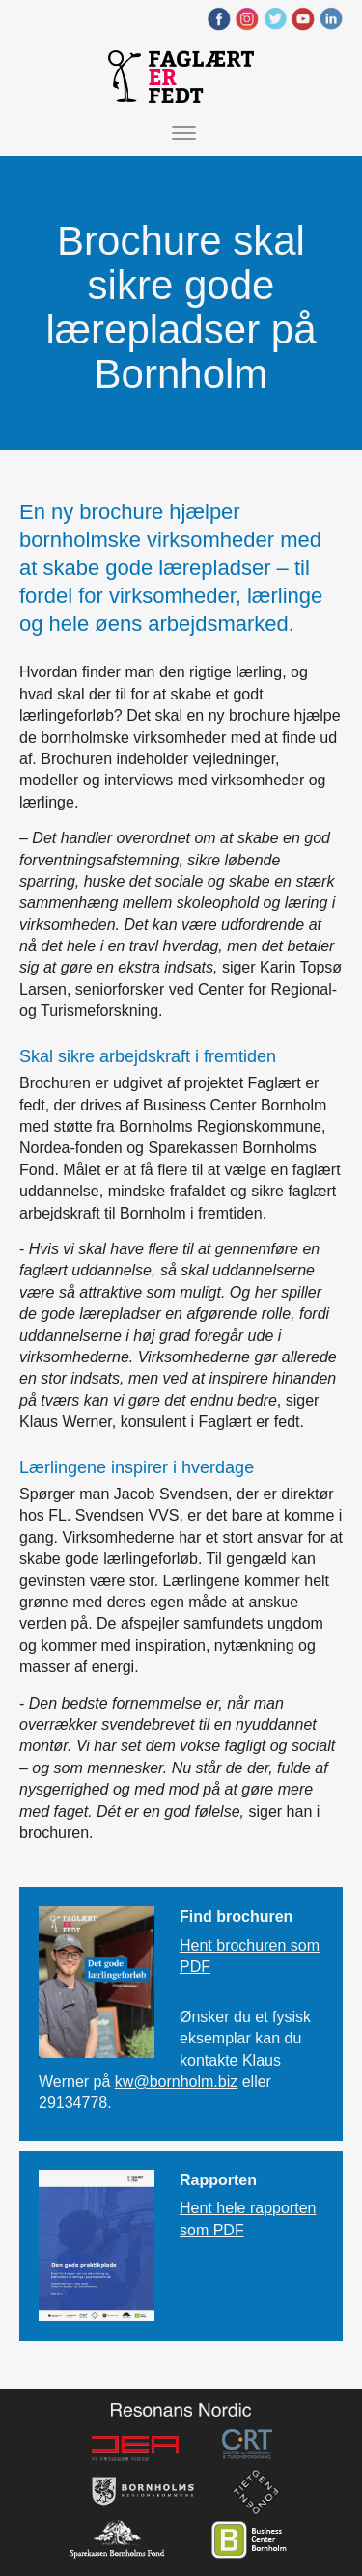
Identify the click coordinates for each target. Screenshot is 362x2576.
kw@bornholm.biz (176, 2081)
